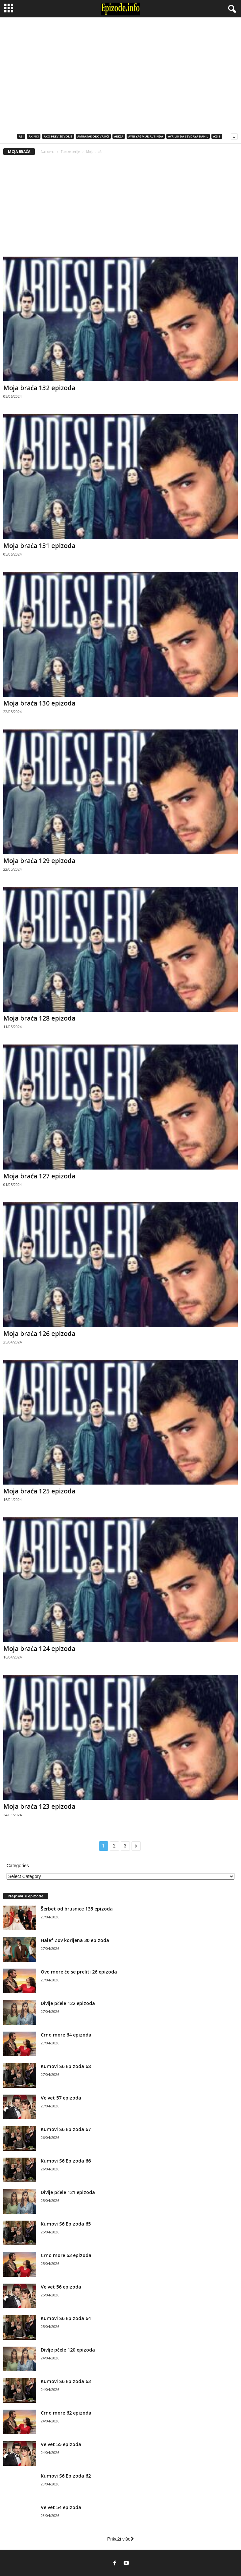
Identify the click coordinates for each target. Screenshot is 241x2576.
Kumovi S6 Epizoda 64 (66, 2318)
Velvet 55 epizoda (61, 2444)
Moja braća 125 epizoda (39, 1491)
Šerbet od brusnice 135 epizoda (77, 1909)
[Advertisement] (120, 73)
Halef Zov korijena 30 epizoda (75, 1940)
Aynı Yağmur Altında (145, 136)
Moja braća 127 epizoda (39, 1176)
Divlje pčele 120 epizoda (68, 2350)
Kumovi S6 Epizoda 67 (66, 2129)
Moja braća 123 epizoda (39, 1806)
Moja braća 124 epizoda (39, 1648)
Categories (18, 1865)
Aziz (217, 136)
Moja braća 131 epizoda (39, 545)
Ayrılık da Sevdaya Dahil (188, 136)
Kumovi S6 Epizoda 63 (66, 2381)
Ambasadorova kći (93, 136)
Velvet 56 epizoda (61, 2287)
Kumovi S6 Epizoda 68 (66, 2066)
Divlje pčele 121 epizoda (68, 2192)
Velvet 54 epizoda (61, 2507)
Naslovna (48, 151)
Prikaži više (120, 2539)
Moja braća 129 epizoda (39, 860)
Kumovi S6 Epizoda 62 (66, 2476)
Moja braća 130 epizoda (39, 703)
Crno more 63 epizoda (66, 2255)
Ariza (118, 136)
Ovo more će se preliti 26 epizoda (79, 1972)
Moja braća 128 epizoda (39, 1018)
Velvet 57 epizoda (61, 2098)
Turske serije (70, 151)
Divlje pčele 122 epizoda (68, 2003)
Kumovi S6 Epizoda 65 (66, 2224)
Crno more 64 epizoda (66, 2035)
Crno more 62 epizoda (66, 2413)
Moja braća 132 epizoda (39, 388)
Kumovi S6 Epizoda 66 (66, 2161)
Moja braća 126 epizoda (39, 1333)
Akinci (34, 136)
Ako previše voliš (58, 136)
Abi (21, 136)
